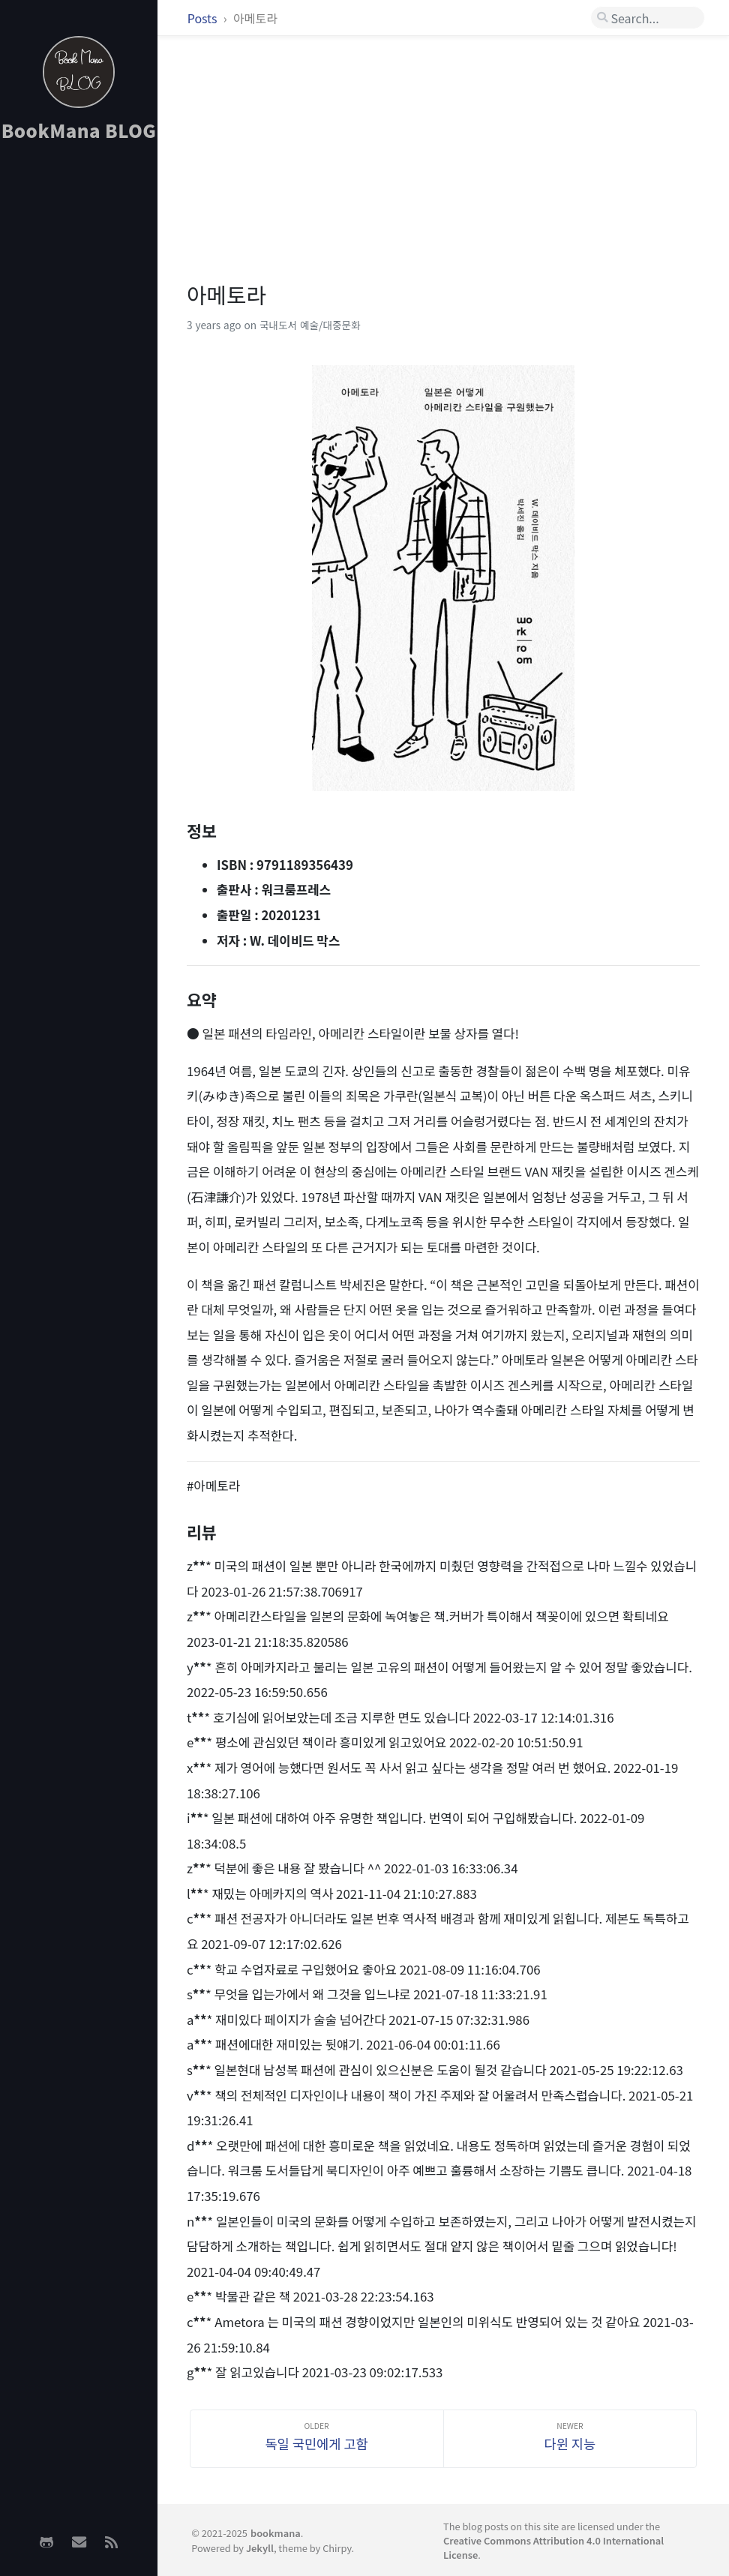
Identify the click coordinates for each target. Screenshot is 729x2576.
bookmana (275, 2533)
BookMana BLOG (79, 130)
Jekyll (260, 2548)
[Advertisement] (79, 391)
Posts (204, 18)
